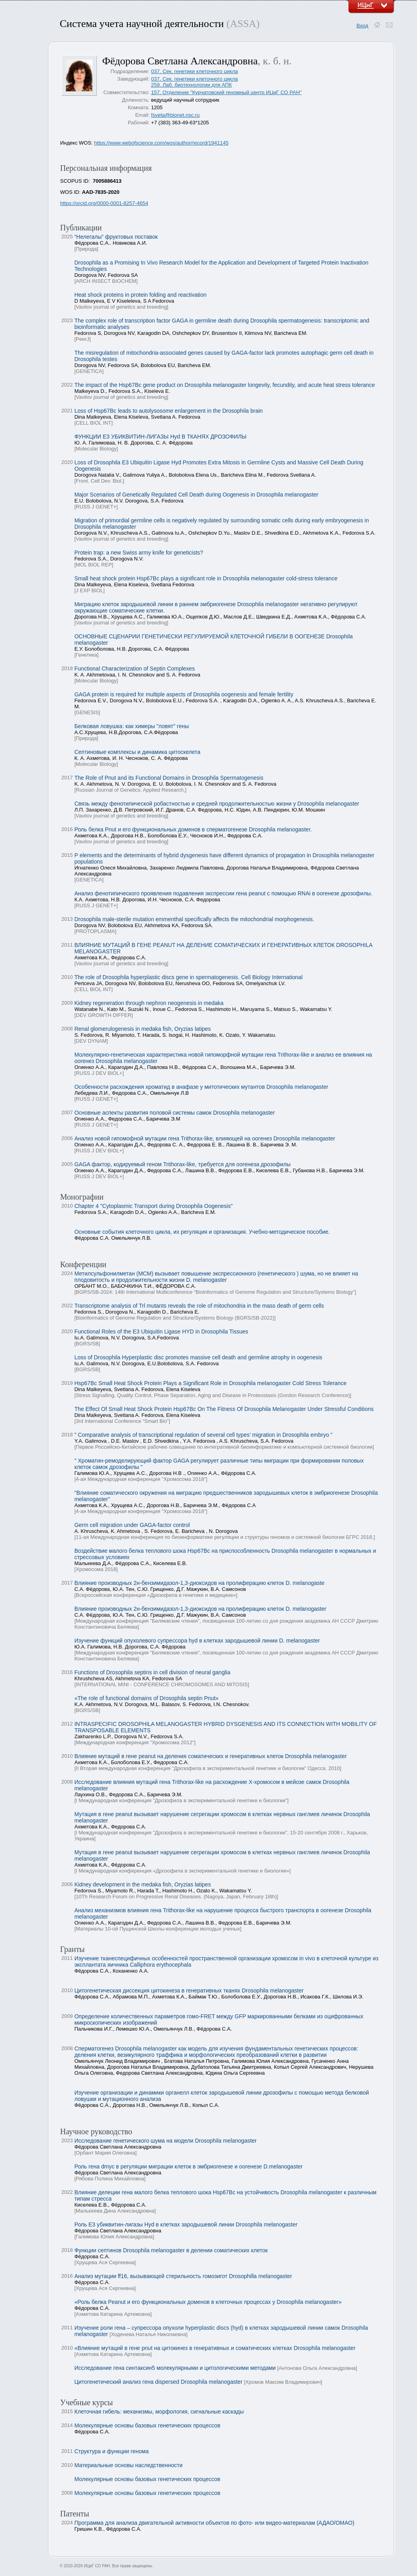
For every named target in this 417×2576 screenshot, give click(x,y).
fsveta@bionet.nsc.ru (175, 115)
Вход (362, 26)
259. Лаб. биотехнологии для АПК (191, 85)
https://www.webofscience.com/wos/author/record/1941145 (161, 143)
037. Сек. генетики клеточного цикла (194, 71)
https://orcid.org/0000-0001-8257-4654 (104, 203)
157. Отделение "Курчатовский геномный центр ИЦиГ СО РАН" (226, 92)
